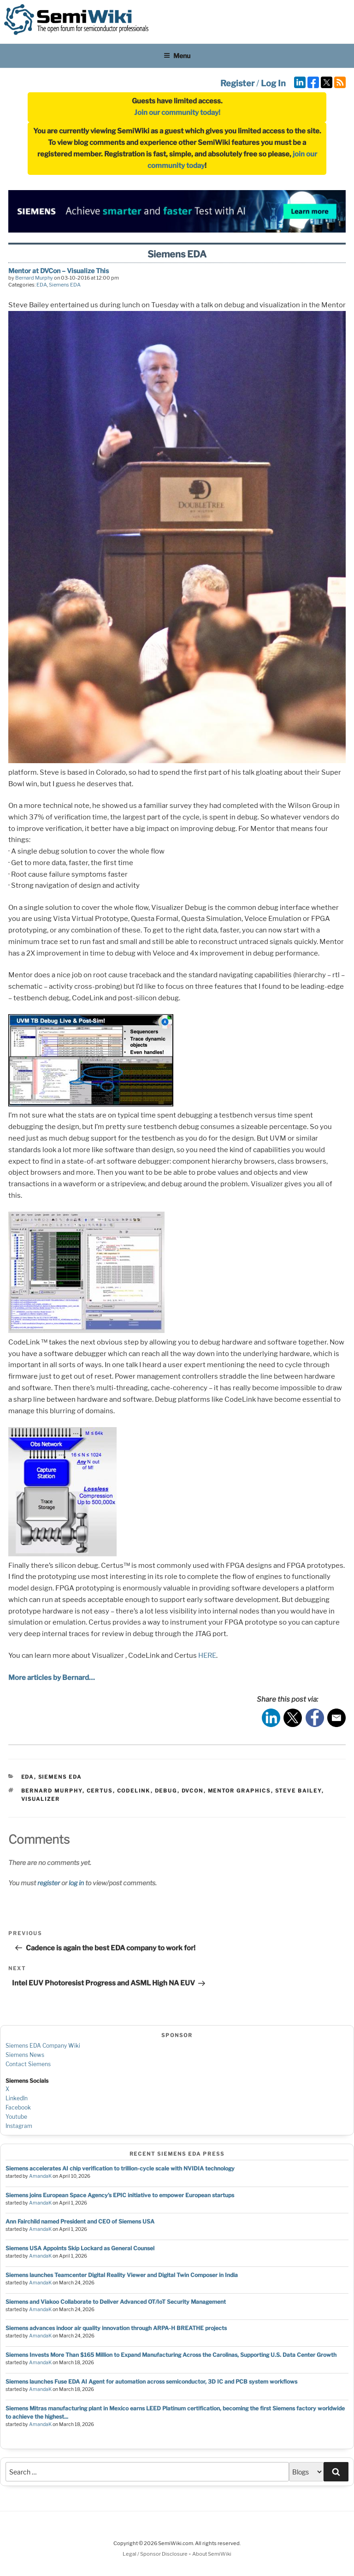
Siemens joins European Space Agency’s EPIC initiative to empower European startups (120, 2195)
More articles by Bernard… (51, 1678)
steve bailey (298, 1790)
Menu (177, 56)
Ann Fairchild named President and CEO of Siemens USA (80, 2221)
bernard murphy (52, 1790)
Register (237, 83)
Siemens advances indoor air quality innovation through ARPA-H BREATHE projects (116, 2328)
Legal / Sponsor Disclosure (156, 2554)
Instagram (19, 2125)
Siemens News (25, 2054)
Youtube (16, 2116)
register (48, 1883)
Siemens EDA (65, 284)
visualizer (40, 1799)
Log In (273, 83)
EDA (41, 284)
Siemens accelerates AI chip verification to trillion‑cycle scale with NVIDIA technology (120, 2168)
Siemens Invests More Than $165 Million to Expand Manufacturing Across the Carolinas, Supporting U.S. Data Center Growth (171, 2354)
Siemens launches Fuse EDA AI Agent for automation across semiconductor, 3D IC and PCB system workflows (151, 2381)
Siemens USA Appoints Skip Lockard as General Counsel (80, 2248)
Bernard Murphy (34, 278)
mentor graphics (239, 1790)
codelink (134, 1790)
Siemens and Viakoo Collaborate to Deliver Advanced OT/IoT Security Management (116, 2301)
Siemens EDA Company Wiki (43, 2045)
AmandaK (40, 2176)
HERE (207, 1655)
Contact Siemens (28, 2064)
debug (166, 1790)
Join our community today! (177, 112)
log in (76, 1883)
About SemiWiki (211, 2554)
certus (100, 1790)
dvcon (193, 1790)
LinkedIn (17, 2098)
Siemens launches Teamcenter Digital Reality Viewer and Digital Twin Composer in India (122, 2274)
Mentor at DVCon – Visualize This (58, 271)
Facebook (18, 2107)
